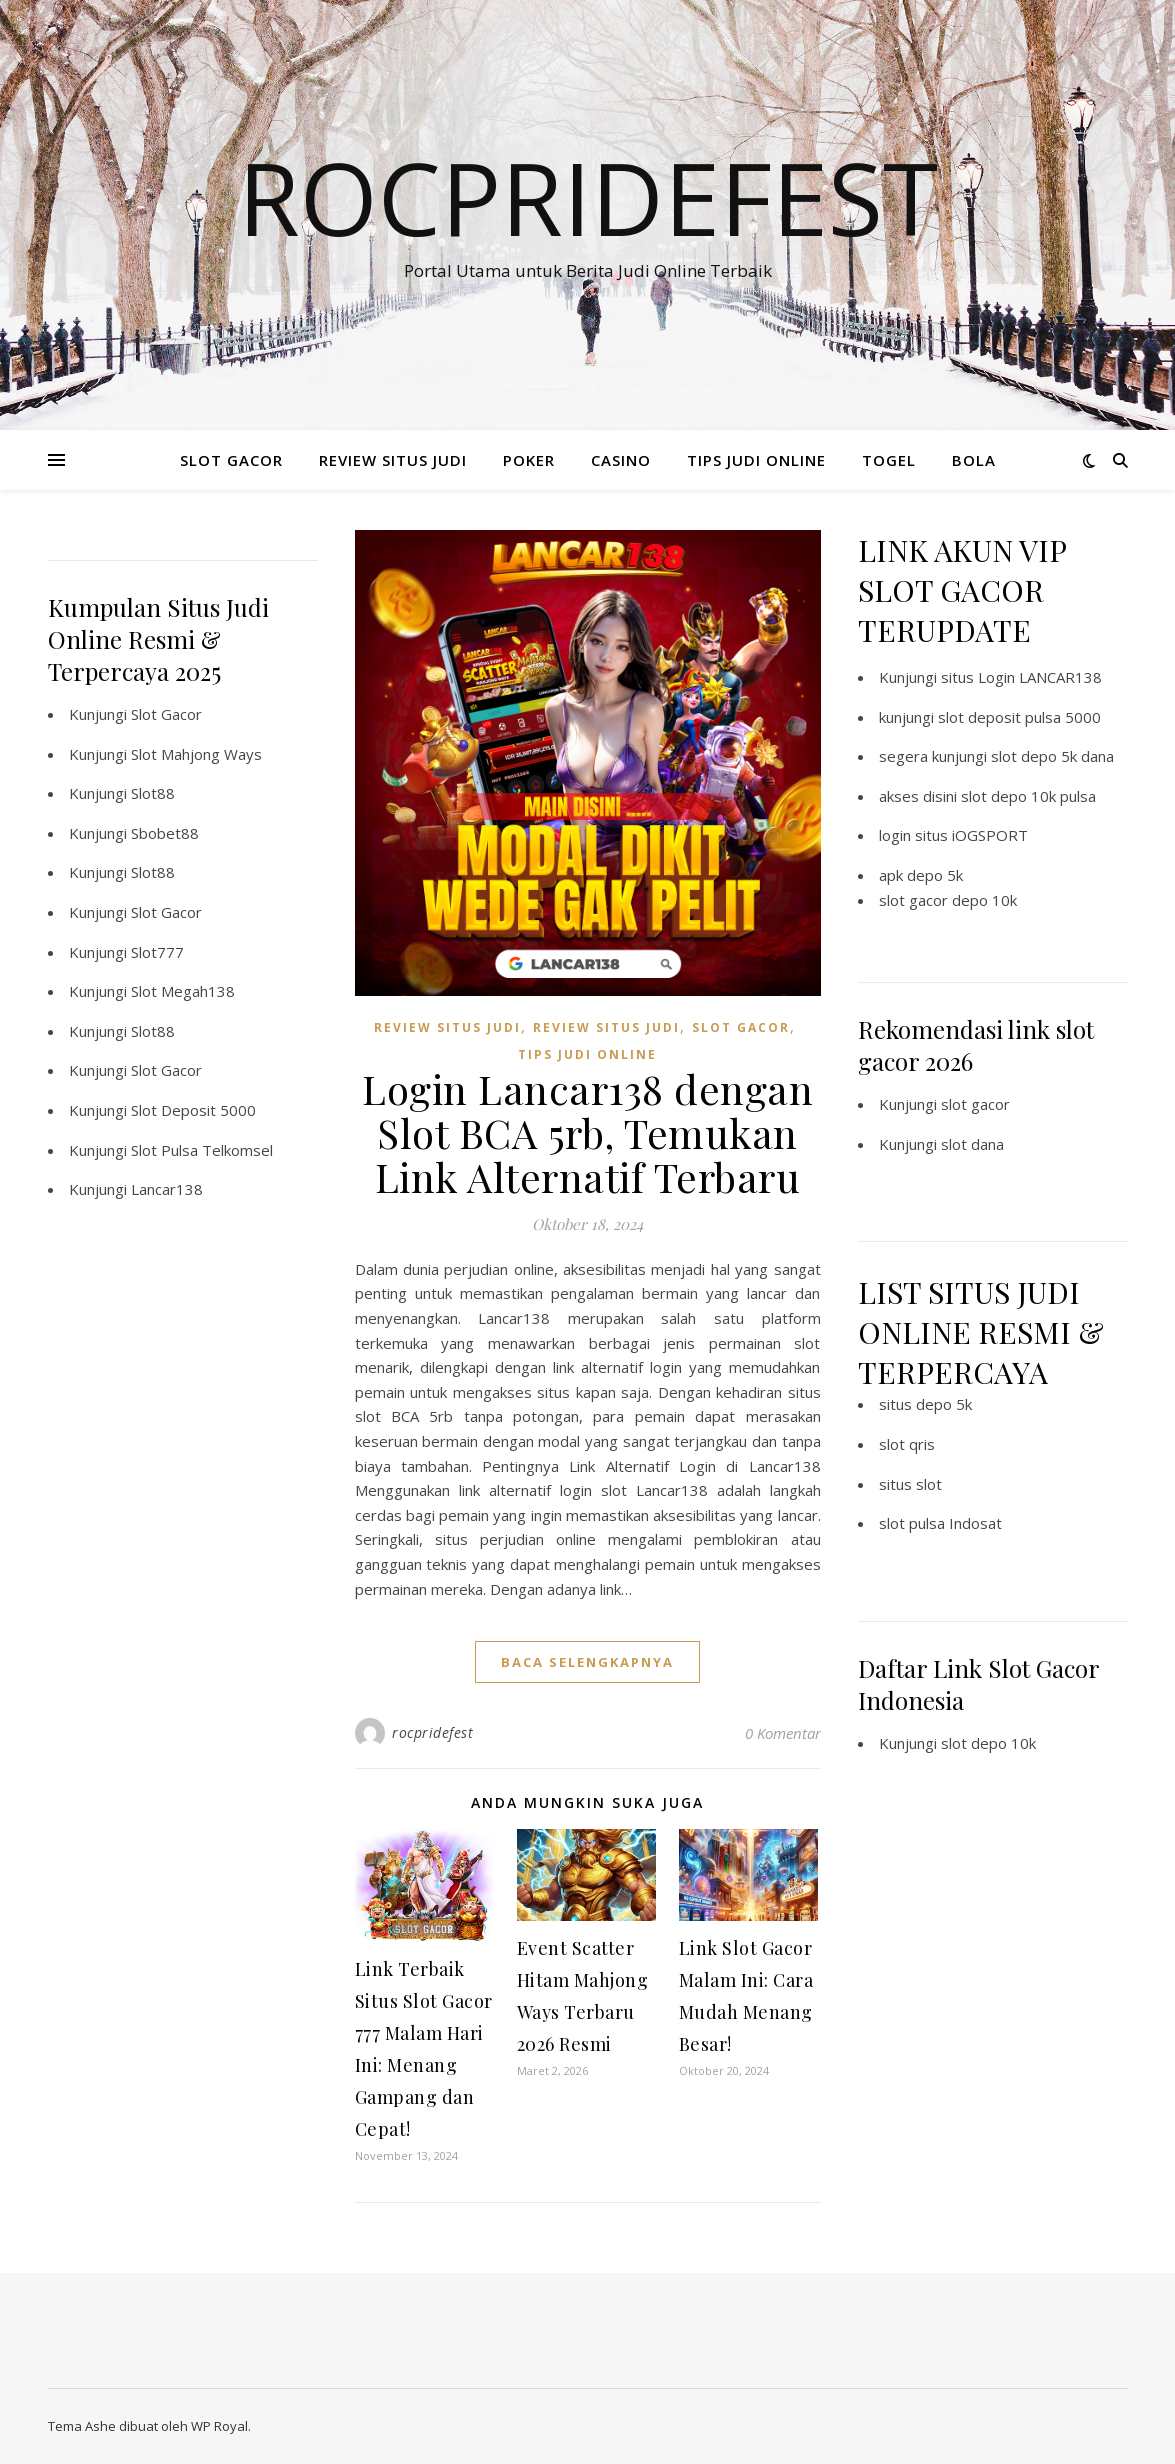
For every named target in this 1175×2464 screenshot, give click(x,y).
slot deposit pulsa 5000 (1019, 717)
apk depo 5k (921, 875)
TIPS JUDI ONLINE (756, 460)
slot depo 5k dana (1052, 756)
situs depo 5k (925, 1404)
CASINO (621, 460)
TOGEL (889, 460)
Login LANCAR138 (1040, 677)
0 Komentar (783, 1733)
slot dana (972, 1144)
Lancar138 (167, 1189)
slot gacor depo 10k (948, 900)
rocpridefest (432, 1732)
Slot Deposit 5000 (193, 1110)
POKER (529, 460)
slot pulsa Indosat (940, 1523)
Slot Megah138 (183, 991)
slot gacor (975, 1104)
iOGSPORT (990, 835)
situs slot (910, 1484)
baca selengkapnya (587, 1662)
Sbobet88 (165, 833)
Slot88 (153, 793)
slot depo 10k (988, 1743)
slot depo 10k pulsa (1028, 796)
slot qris (907, 1444)
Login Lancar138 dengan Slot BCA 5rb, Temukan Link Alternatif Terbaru (587, 1132)
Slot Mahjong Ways (196, 754)
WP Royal (219, 2426)
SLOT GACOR (231, 460)
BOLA (974, 460)
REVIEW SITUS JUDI (393, 460)
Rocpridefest (588, 197)
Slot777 (157, 952)
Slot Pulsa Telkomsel (202, 1150)
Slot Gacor (166, 714)
